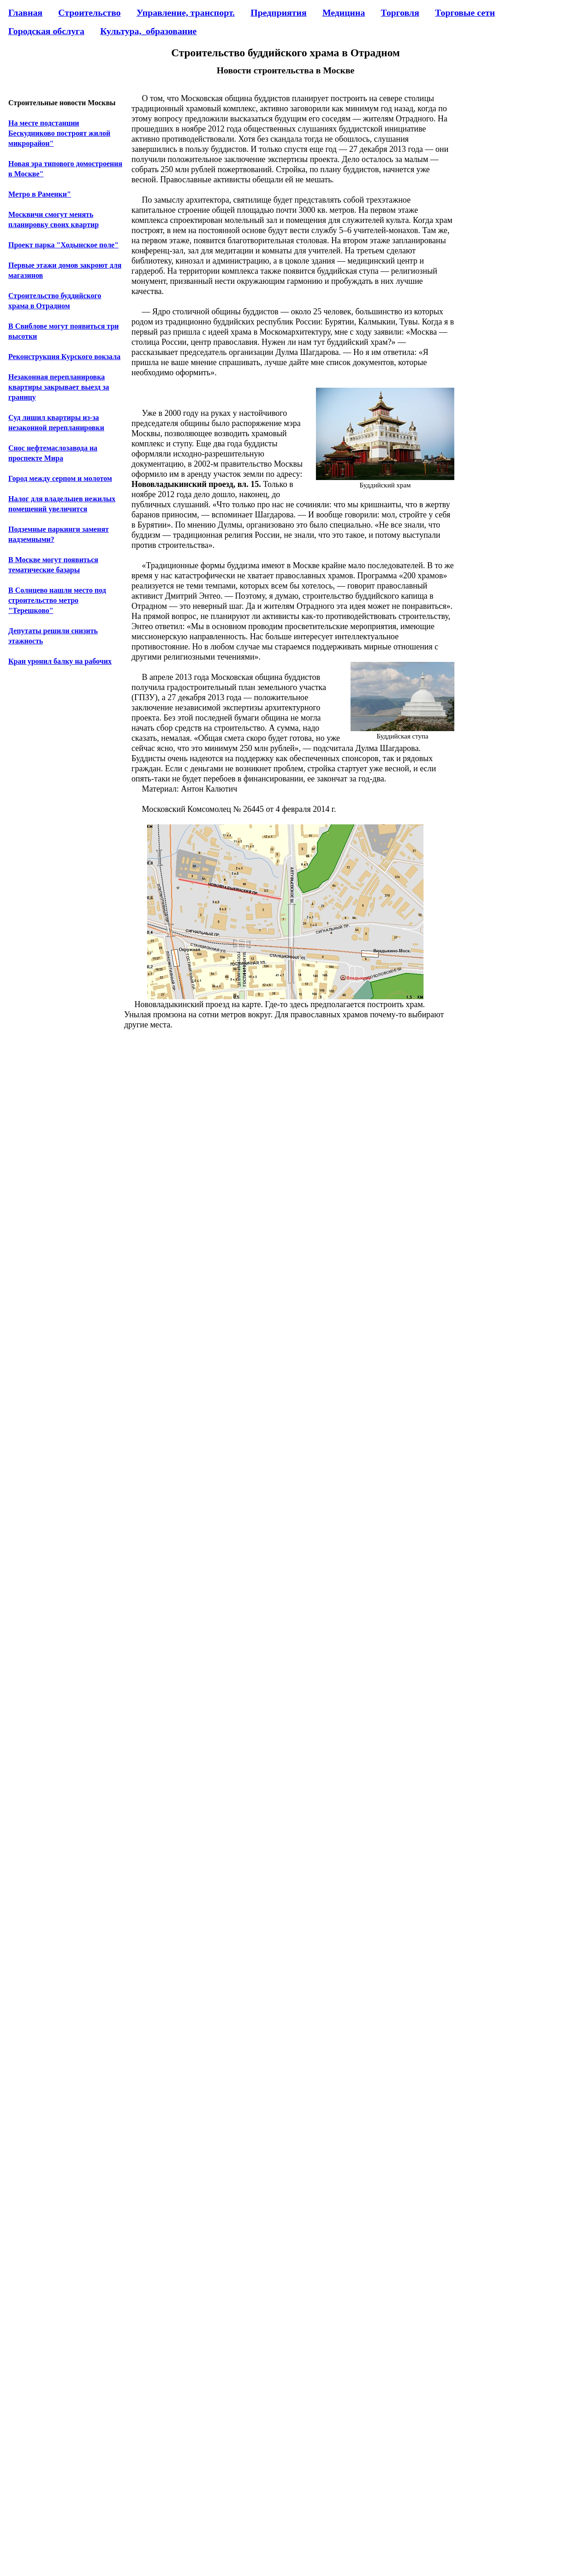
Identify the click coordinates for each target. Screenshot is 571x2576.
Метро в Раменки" (39, 194)
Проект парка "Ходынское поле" (63, 245)
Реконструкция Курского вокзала (64, 356)
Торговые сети (465, 12)
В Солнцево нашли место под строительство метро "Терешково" (57, 600)
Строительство (89, 12)
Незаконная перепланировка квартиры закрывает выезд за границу (58, 387)
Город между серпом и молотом (60, 478)
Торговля (400, 12)
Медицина (343, 12)
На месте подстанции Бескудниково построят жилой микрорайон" (59, 133)
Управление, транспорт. (186, 12)
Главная (25, 12)
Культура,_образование (148, 31)
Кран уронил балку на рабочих (60, 661)
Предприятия (278, 12)
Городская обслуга (46, 31)
